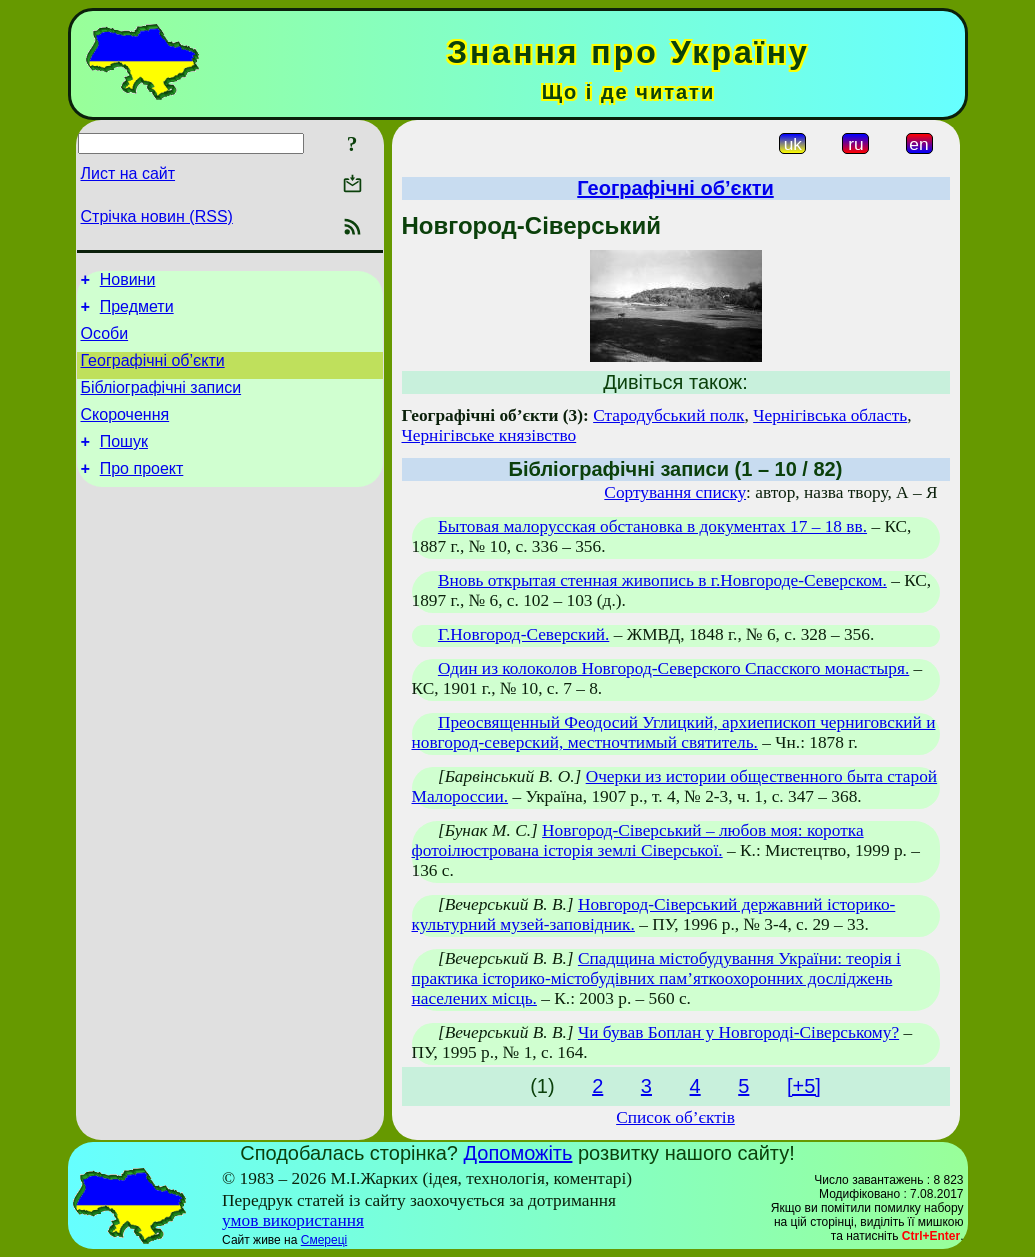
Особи (105, 342)
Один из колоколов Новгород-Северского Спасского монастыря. (673, 668)
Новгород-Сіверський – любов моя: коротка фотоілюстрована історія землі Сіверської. (638, 840)
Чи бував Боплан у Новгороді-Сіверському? (738, 1032)
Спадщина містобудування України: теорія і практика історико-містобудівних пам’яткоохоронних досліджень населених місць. (656, 978)
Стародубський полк (668, 415)
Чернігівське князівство (489, 435)
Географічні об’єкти (153, 372)
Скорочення (125, 432)
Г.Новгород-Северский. (523, 634)
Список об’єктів (675, 1117)
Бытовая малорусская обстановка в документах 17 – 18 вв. (652, 526)
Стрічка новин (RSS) (157, 216)
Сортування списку (675, 492)
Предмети (137, 312)
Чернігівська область (830, 415)
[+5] (804, 1086)
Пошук (124, 462)
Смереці (324, 1240)
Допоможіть (518, 1153)
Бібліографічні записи (161, 402)
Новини (128, 282)
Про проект (142, 492)
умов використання (293, 1220)
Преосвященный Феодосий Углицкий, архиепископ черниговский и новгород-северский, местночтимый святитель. (674, 732)
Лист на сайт (128, 173)
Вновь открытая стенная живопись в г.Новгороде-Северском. (662, 580)
